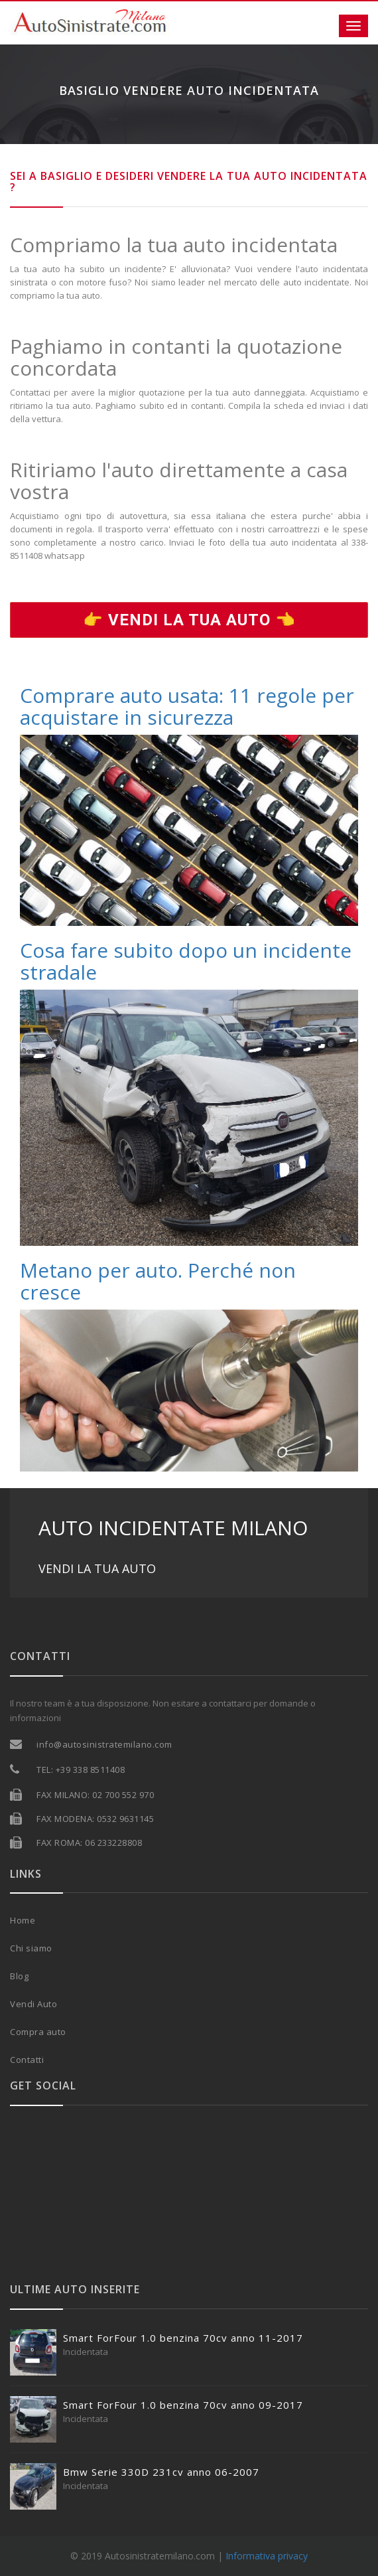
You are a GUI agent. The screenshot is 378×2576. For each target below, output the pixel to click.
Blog (19, 1976)
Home (22, 1920)
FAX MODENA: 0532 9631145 (95, 1819)
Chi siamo (31, 1948)
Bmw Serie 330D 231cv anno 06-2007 (161, 2471)
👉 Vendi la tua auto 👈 (189, 620)
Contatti (27, 2060)
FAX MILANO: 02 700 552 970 (95, 1795)
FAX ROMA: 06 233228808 (89, 1843)
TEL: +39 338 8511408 (80, 1770)
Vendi (23, 2004)
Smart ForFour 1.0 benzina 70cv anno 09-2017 (183, 2404)
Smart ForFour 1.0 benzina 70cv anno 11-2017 (183, 2337)
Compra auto (38, 2032)
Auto (47, 2004)
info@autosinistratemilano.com (104, 1744)
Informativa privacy (266, 2555)
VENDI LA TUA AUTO (97, 1568)
